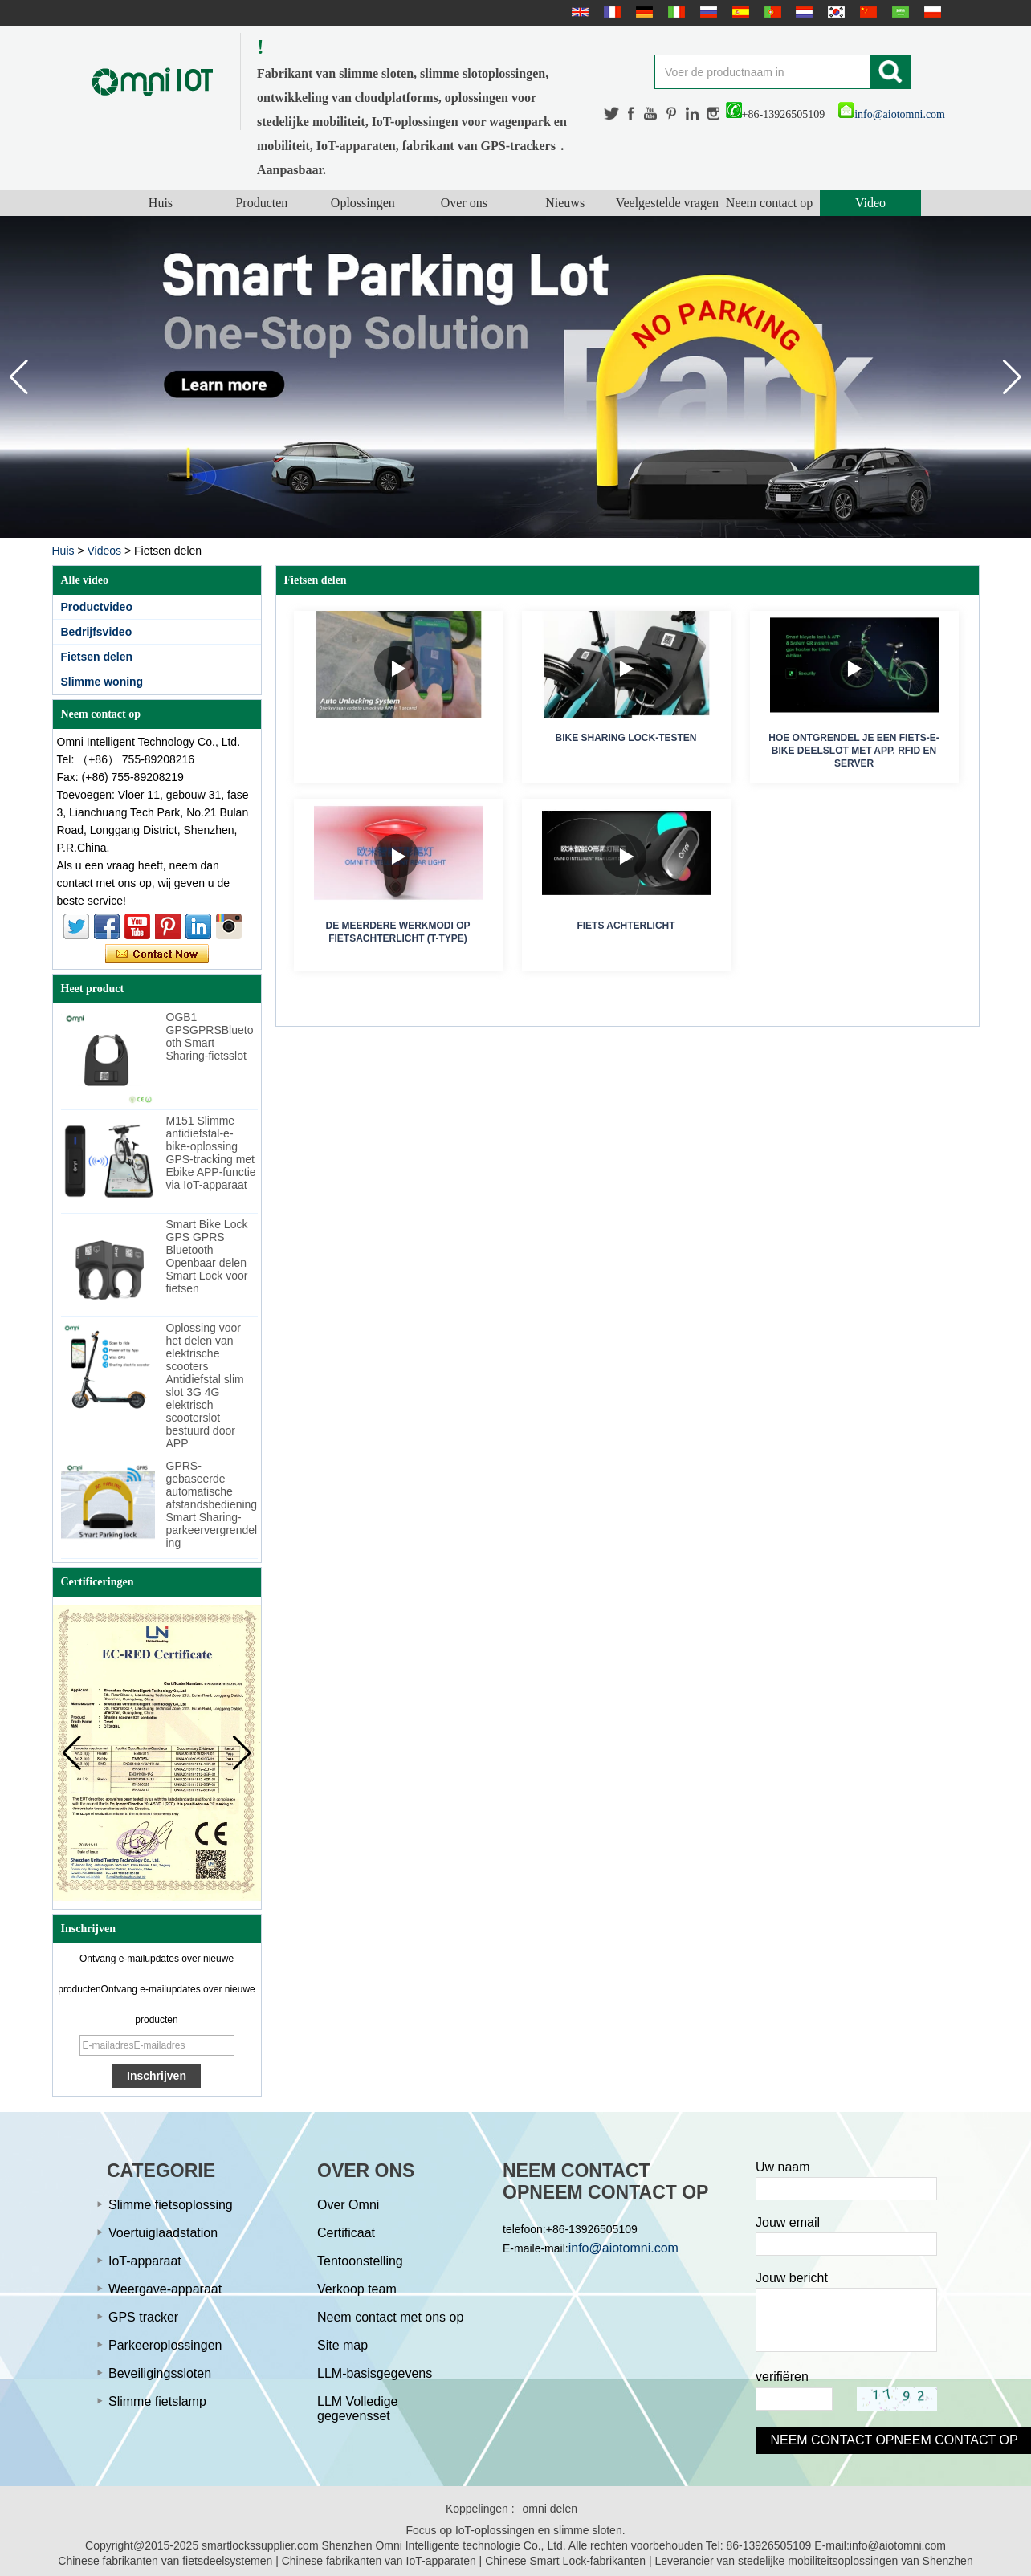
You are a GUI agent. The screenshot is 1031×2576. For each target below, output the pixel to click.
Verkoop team (357, 2289)
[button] (1012, 377)
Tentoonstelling (360, 2261)
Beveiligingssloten (159, 2373)
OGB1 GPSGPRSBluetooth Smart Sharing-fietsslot (210, 1036)
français (610, 12)
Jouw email (788, 2222)
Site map (342, 2345)
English (578, 12)
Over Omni (348, 2205)
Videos (104, 550)
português (770, 12)
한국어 (834, 12)
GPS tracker (143, 2317)
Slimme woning (102, 681)
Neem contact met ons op (390, 2317)
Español (738, 12)
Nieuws (565, 203)
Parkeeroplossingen (165, 2345)
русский (706, 12)
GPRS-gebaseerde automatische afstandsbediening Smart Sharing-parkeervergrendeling (212, 1504)
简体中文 (866, 12)
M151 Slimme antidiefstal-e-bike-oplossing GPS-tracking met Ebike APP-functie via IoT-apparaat (211, 1152)
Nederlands (802, 12)
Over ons (464, 203)
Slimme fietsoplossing (170, 2205)
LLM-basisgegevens (374, 2373)
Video (870, 203)
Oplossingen (363, 203)
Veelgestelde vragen (667, 203)
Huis (161, 203)
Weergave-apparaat (165, 2289)
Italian (674, 12)
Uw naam (783, 2167)
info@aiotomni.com (891, 114)
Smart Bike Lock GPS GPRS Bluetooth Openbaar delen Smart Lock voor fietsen (207, 1256)
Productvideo (96, 606)
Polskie (930, 12)
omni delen (550, 2508)
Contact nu (157, 954)
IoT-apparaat (144, 2261)
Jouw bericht (792, 2278)
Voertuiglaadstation (163, 2233)
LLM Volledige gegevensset (357, 2409)
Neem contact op (769, 203)
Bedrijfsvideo (96, 631)
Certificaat (346, 2233)
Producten (261, 203)
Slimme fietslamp (157, 2401)
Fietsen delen (96, 656)
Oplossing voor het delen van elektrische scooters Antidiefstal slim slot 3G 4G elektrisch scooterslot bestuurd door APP (205, 1385)
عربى (898, 12)
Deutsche (642, 12)
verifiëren (782, 2376)
